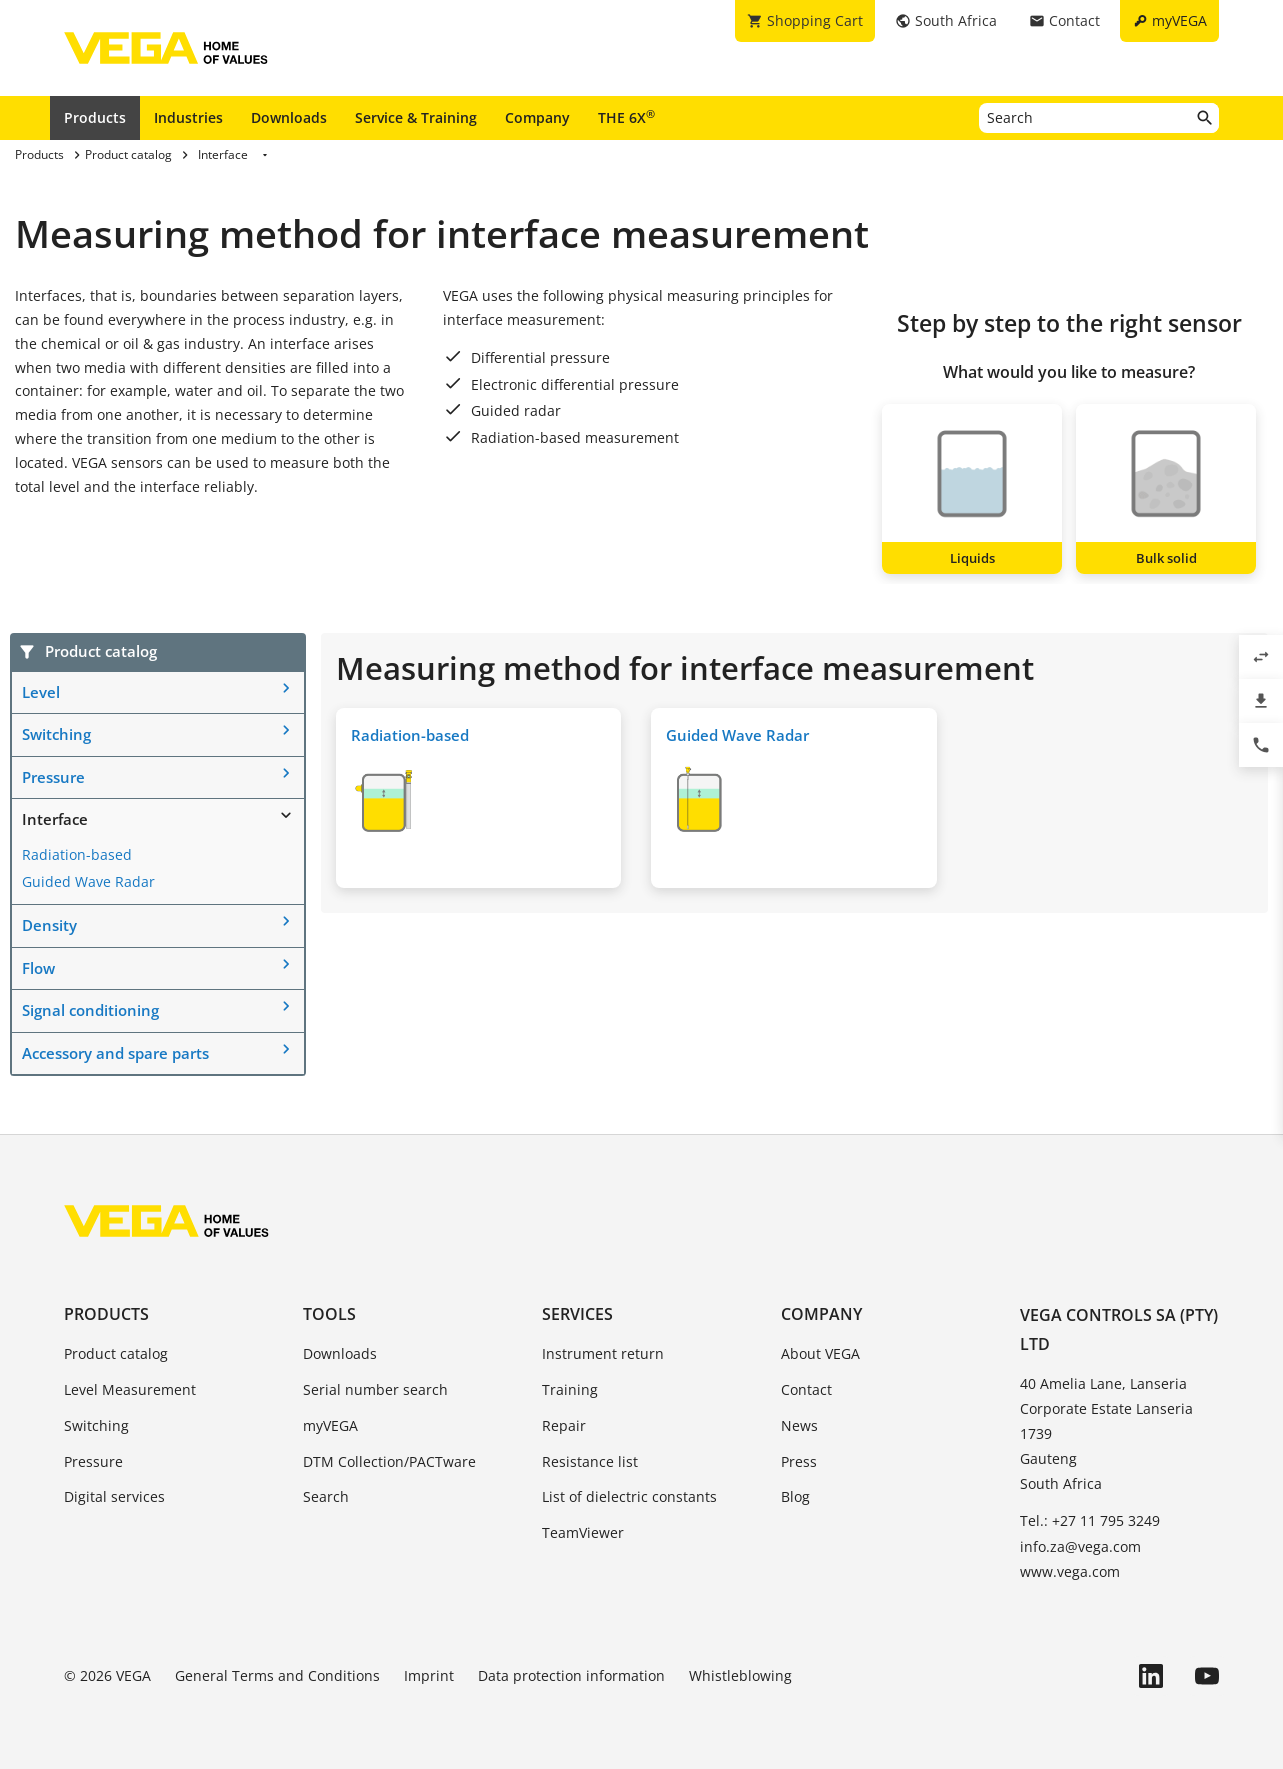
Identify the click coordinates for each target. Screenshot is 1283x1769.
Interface (55, 819)
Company (537, 117)
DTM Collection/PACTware (389, 1461)
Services (577, 1314)
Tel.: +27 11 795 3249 (1090, 1520)
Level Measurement (130, 1389)
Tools (329, 1314)
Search (326, 1496)
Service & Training (416, 117)
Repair (564, 1425)
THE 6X (626, 117)
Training (570, 1389)
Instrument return (603, 1353)
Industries (188, 117)
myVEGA (330, 1425)
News (799, 1425)
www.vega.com (1070, 1571)
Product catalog (116, 1353)
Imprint (429, 1675)
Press (799, 1461)
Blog (795, 1496)
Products (95, 117)
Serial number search (375, 1389)
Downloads (289, 117)
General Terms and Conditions (277, 1675)
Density (49, 925)
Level (41, 692)
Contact (806, 1389)
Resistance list (590, 1461)
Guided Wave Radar (88, 881)
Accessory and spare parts (115, 1053)
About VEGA (820, 1353)
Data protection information (571, 1675)
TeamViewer (583, 1532)
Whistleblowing (740, 1675)
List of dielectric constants (629, 1496)
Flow (38, 968)
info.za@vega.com (1080, 1546)
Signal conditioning (90, 1010)
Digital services (114, 1496)
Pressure (53, 777)
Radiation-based (77, 854)
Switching (56, 734)
